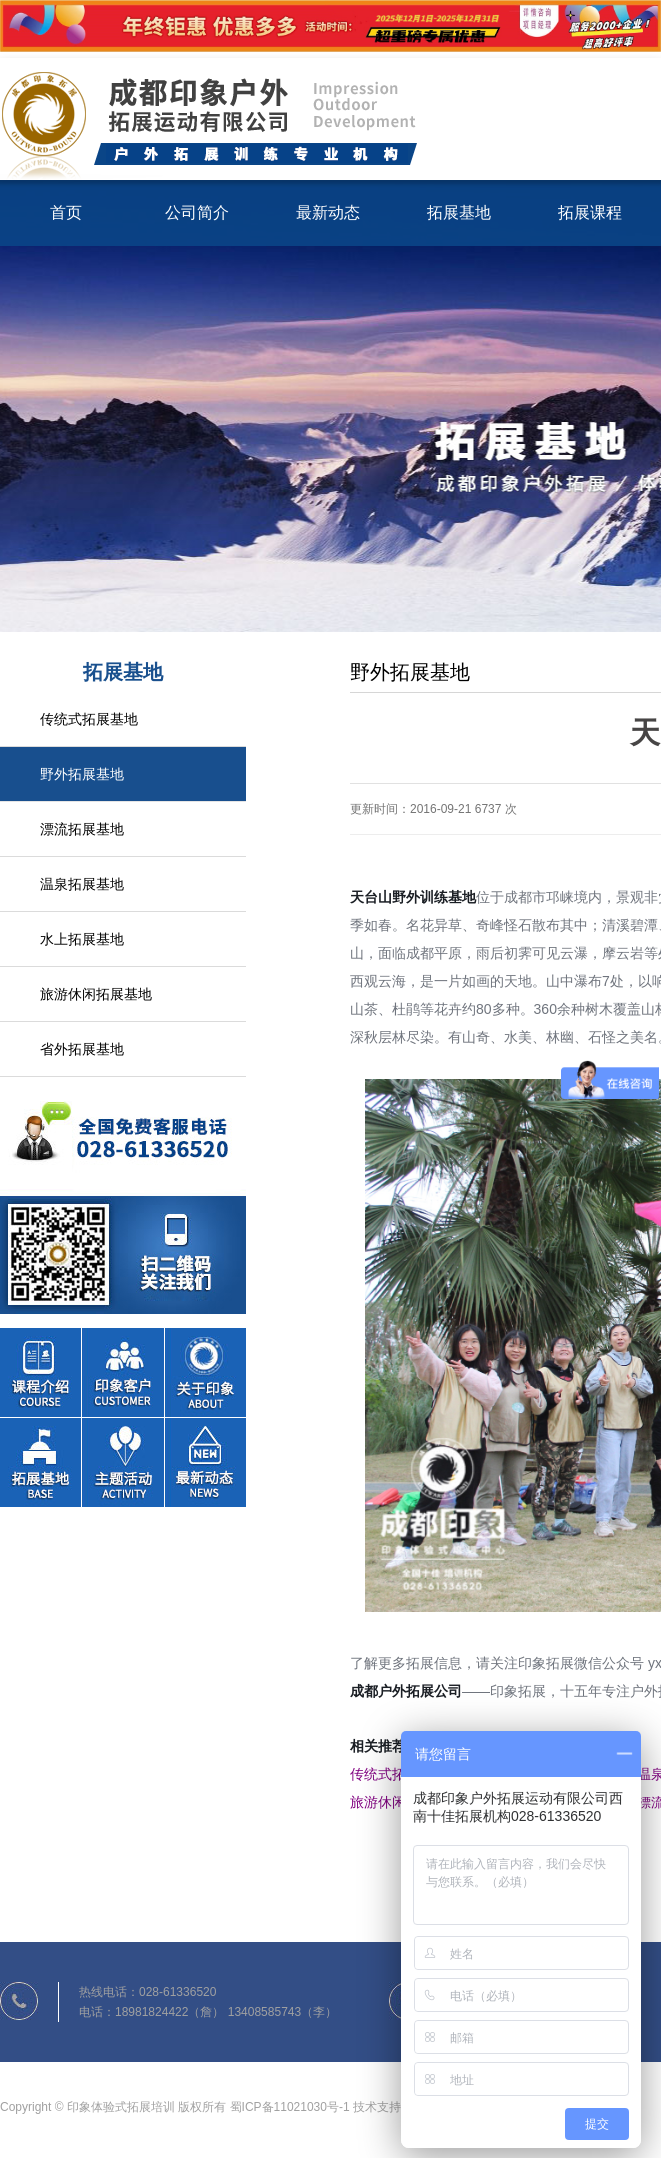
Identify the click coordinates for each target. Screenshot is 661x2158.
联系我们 (123, 1195)
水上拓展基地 (82, 939)
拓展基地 (459, 212)
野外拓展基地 (82, 774)
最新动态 (328, 212)
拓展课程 (590, 212)
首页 (66, 212)
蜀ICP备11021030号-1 (290, 2107)
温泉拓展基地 (82, 884)
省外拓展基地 (82, 1049)
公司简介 (197, 212)
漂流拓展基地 (82, 829)
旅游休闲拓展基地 (96, 994)
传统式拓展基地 (89, 719)
